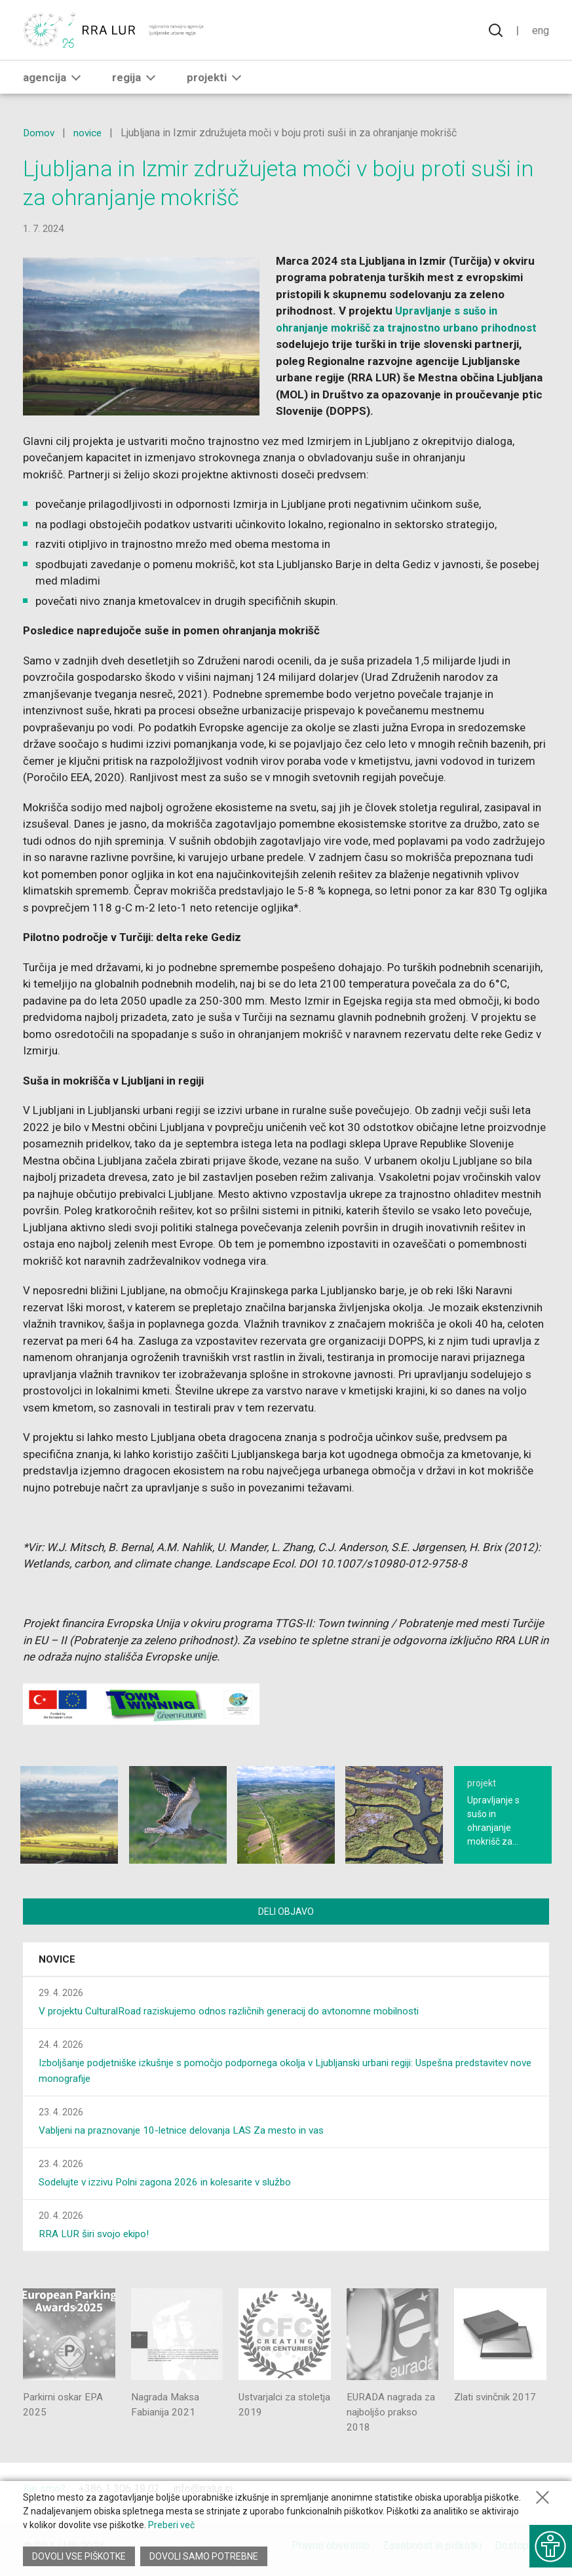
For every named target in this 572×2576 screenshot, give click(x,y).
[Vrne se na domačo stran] (114, 30)
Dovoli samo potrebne (205, 2556)
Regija (136, 79)
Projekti (216, 79)
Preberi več (171, 2529)
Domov (39, 132)
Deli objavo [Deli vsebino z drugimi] (286, 1911)
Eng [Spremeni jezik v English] (540, 30)
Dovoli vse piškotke (79, 2556)
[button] (76, 79)
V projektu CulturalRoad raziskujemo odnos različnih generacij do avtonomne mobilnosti (238, 2013)
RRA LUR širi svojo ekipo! (97, 2235)
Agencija (54, 79)
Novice (57, 1961)
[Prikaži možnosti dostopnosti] (549, 2543)
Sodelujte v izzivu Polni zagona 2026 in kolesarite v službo (174, 2184)
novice (90, 132)
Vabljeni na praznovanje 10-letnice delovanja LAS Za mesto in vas (188, 2132)
